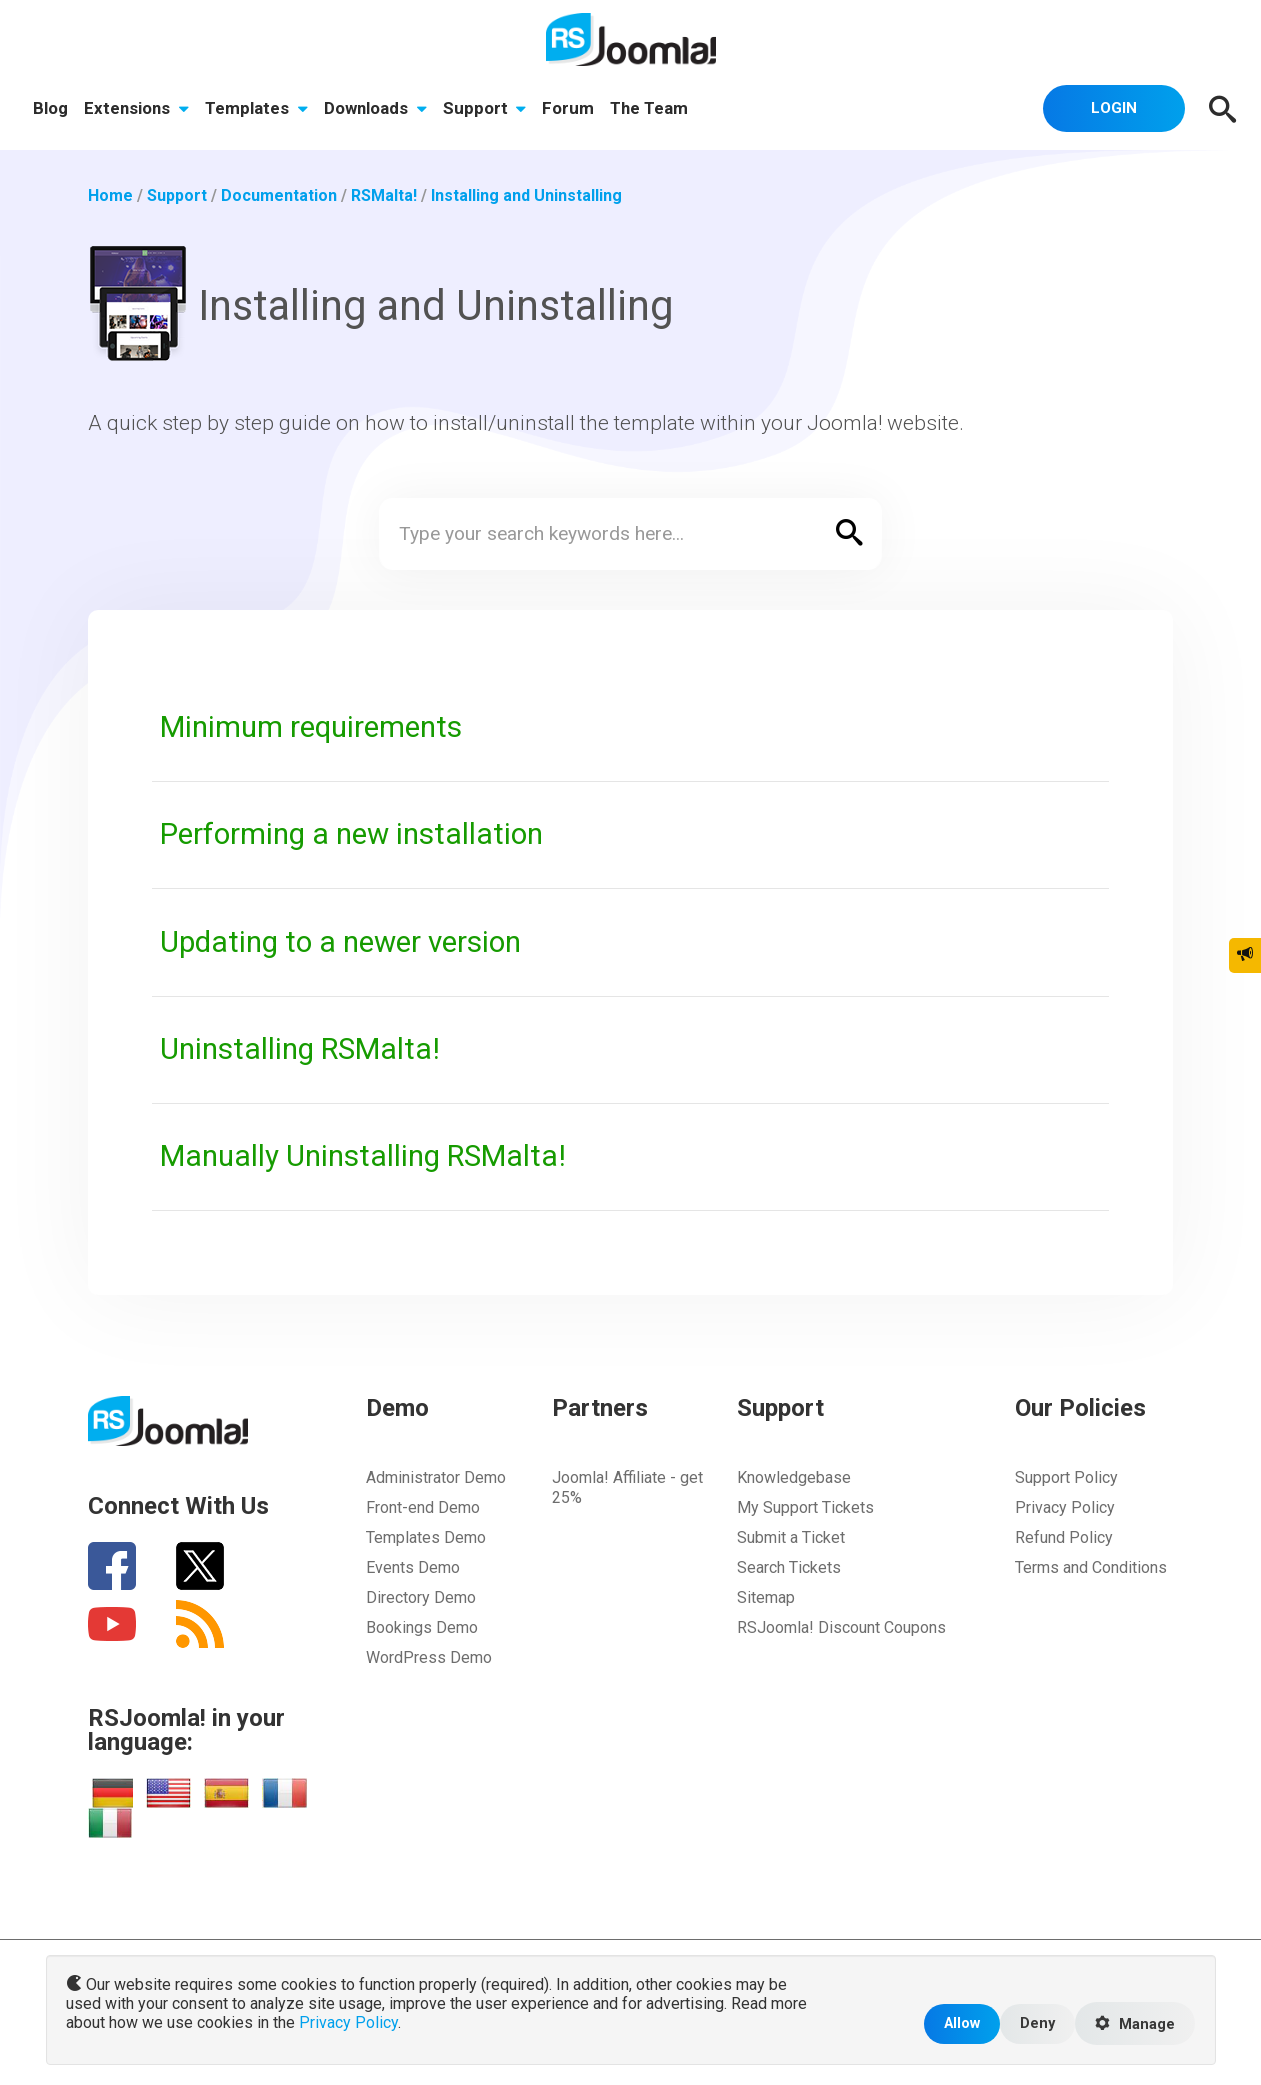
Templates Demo (426, 1537)
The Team (649, 108)
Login (1114, 108)
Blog (50, 108)
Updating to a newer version (340, 942)
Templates (256, 108)
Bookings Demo (422, 1627)
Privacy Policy (1065, 1507)
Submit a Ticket (791, 1537)
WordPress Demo (429, 1657)
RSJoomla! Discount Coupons (841, 1627)
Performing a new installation (351, 834)
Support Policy (1066, 1477)
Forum (568, 108)
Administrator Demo (436, 1477)
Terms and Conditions (1091, 1567)
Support (485, 108)
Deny (1037, 2023)
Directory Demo (421, 1597)
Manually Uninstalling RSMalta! (363, 1156)
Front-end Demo (423, 1507)
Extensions (136, 108)
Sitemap (766, 1597)
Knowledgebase (794, 1477)
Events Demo (413, 1567)
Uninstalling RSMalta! (300, 1049)
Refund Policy (1064, 1537)
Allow (962, 2023)
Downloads (375, 108)
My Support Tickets (805, 1507)
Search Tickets (789, 1567)
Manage (1135, 2024)
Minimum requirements (311, 727)
